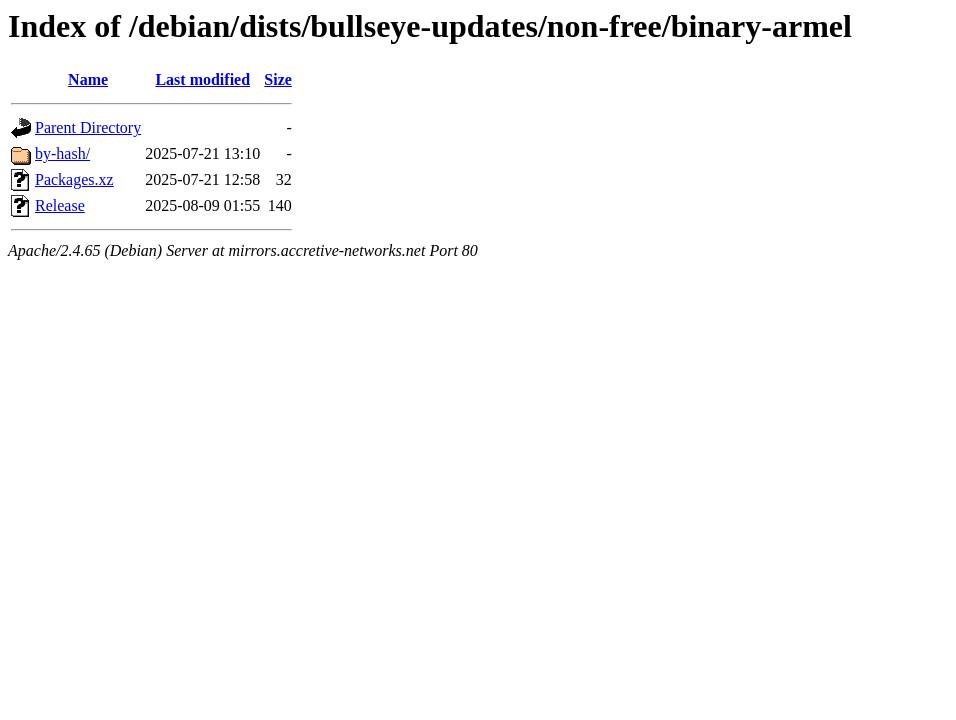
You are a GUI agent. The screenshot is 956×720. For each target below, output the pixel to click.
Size (278, 79)
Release (60, 205)
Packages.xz (74, 179)
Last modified (202, 79)
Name (88, 79)
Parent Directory (88, 127)
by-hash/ (62, 153)
